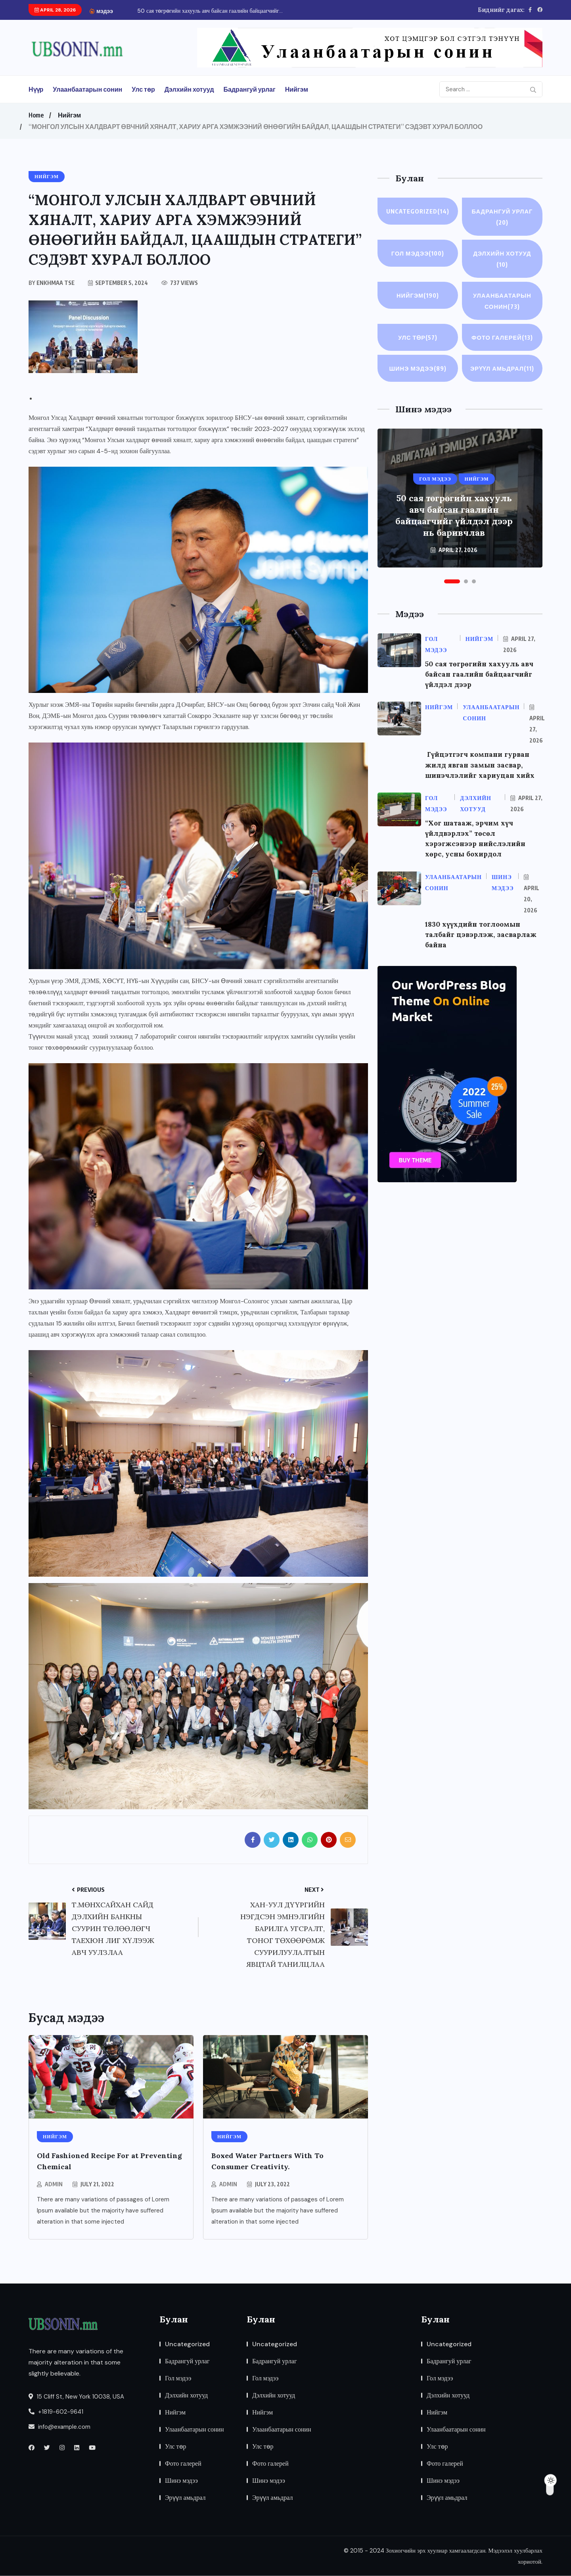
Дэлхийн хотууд (189, 89)
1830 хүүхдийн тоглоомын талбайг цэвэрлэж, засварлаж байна (482, 945)
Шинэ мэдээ (418, 368)
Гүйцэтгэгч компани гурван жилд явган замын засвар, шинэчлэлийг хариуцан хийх (481, 776)
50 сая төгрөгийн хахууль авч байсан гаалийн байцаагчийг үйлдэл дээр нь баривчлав (454, 526)
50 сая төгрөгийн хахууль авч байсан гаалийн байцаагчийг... (210, 10)
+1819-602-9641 (56, 2412)
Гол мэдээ (418, 253)
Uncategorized (418, 211)
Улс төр (143, 89)
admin (54, 2184)
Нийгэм (296, 89)
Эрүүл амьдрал (502, 375)
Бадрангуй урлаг (250, 89)
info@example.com (59, 2427)
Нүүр (36, 89)
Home (36, 115)
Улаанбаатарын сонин (87, 89)
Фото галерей (502, 337)
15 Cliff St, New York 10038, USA (76, 2397)
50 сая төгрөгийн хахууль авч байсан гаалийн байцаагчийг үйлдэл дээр (481, 685)
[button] (452, 592)
